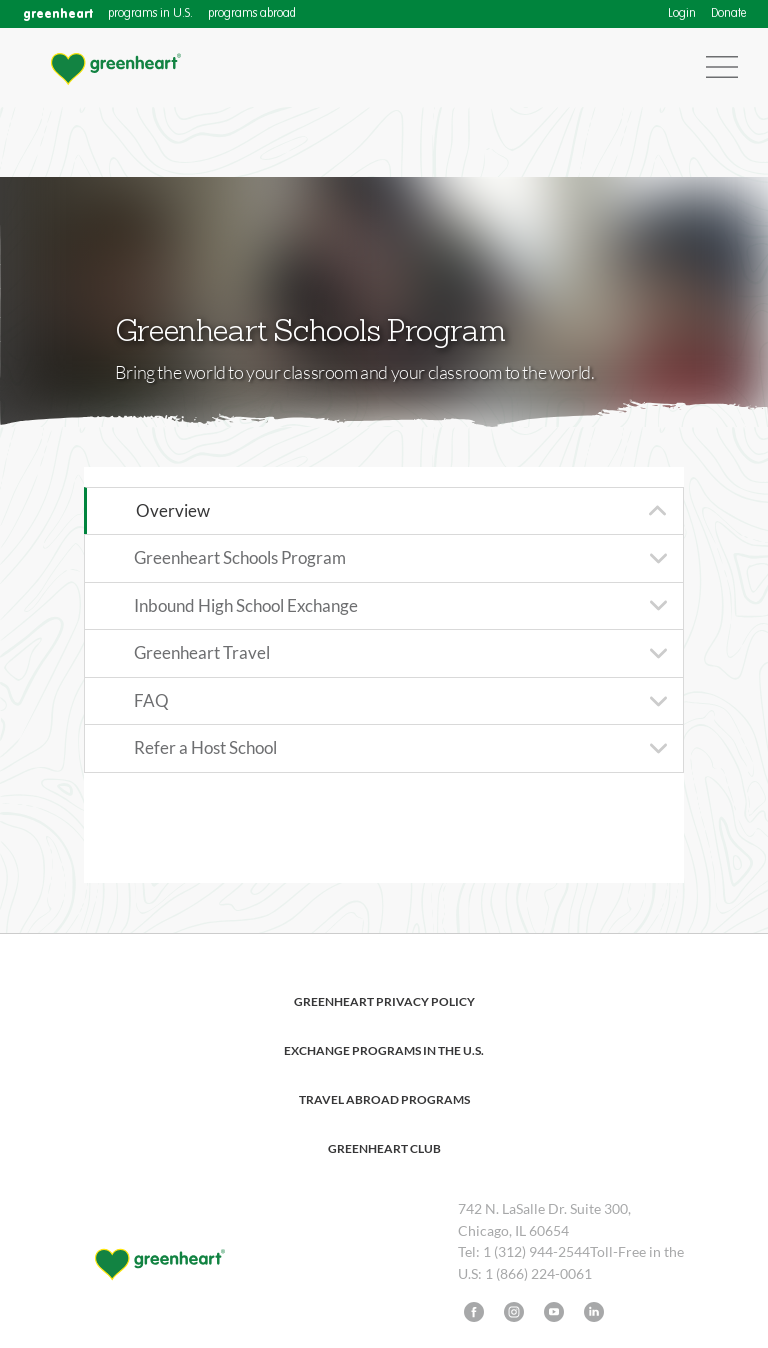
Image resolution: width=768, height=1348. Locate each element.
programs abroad (252, 14)
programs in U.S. (150, 14)
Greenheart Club (384, 1148)
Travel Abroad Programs (384, 1099)
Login (682, 14)
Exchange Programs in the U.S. (384, 1050)
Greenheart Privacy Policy (384, 1001)
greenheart (58, 13)
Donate (728, 14)
